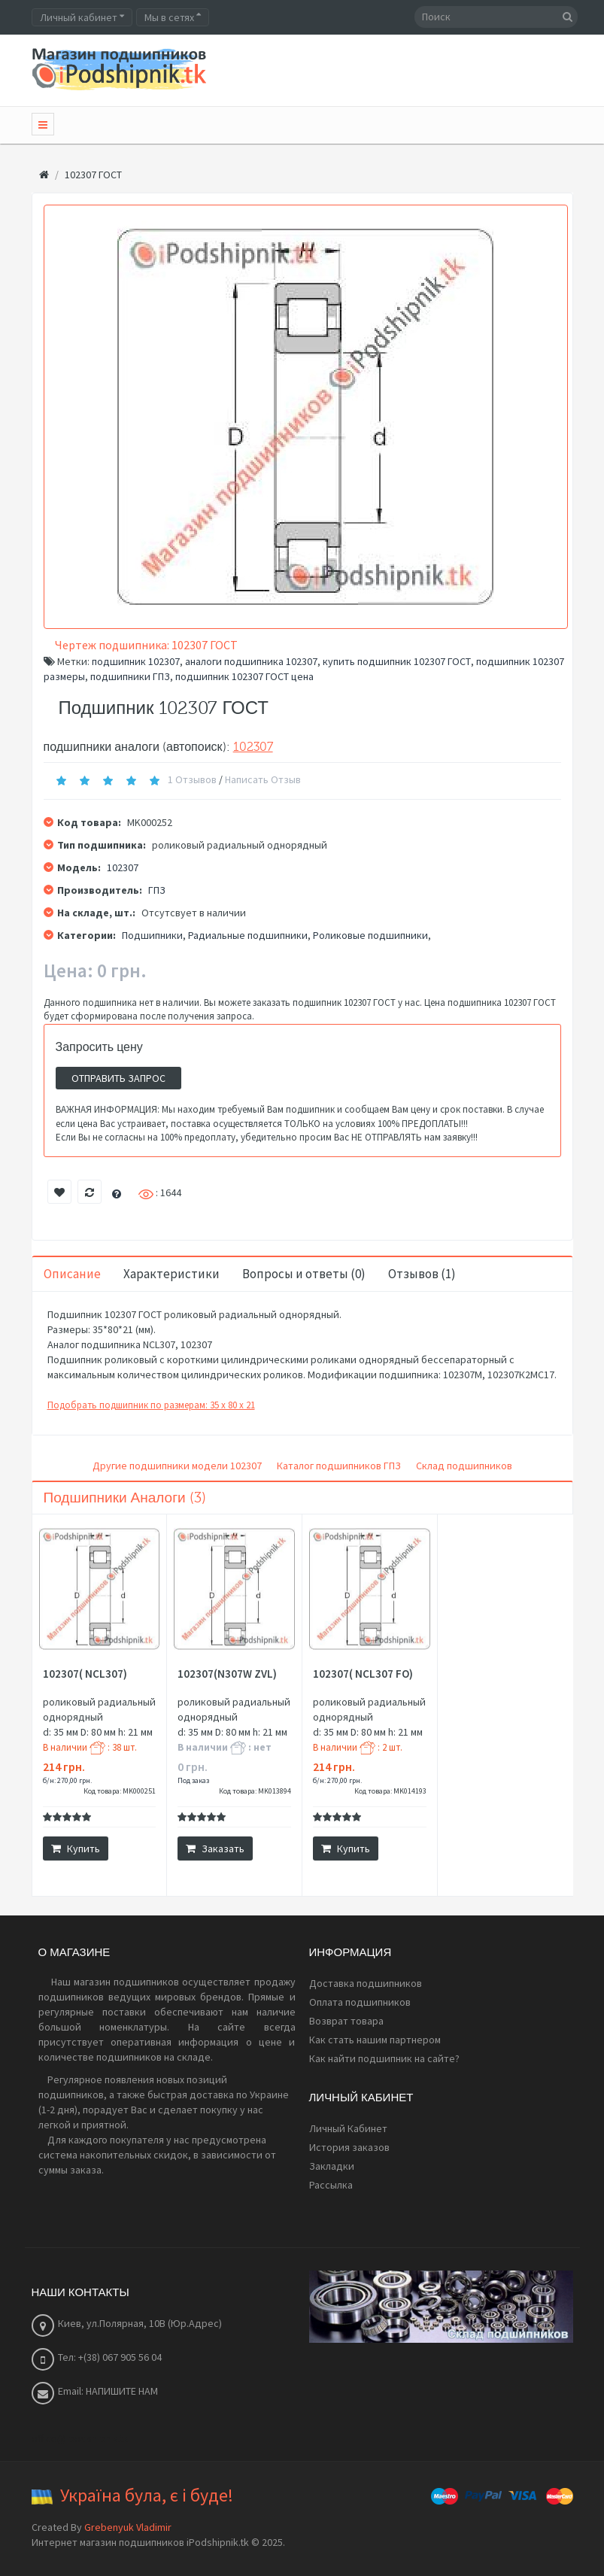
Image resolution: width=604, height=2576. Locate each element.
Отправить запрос (118, 1078)
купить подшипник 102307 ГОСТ (397, 661)
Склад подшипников (464, 1465)
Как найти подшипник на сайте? (384, 2058)
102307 (253, 747)
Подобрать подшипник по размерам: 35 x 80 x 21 (151, 1405)
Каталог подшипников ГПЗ (339, 1465)
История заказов (349, 2147)
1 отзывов (192, 779)
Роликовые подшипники (370, 935)
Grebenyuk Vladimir (127, 2527)
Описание (72, 1273)
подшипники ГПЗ (130, 676)
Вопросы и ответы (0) (304, 1273)
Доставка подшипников (365, 1983)
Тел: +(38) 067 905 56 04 (110, 2357)
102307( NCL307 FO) (363, 1674)
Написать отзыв (263, 779)
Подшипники (152, 935)
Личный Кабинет (348, 2128)
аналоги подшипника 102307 (251, 661)
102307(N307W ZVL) (227, 1674)
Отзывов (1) (422, 1273)
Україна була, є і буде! (146, 2495)
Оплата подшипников (360, 2002)
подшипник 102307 (136, 661)
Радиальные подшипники (248, 935)
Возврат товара (346, 2021)
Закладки (331, 2166)
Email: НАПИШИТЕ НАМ (108, 2391)
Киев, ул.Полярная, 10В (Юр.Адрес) (140, 2323)
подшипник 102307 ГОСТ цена (244, 676)
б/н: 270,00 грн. (67, 1780)
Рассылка (331, 2185)
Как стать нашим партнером (375, 2039)
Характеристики (171, 1273)
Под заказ (193, 1780)
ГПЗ (156, 890)
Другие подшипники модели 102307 (177, 1465)
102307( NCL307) (85, 1674)
